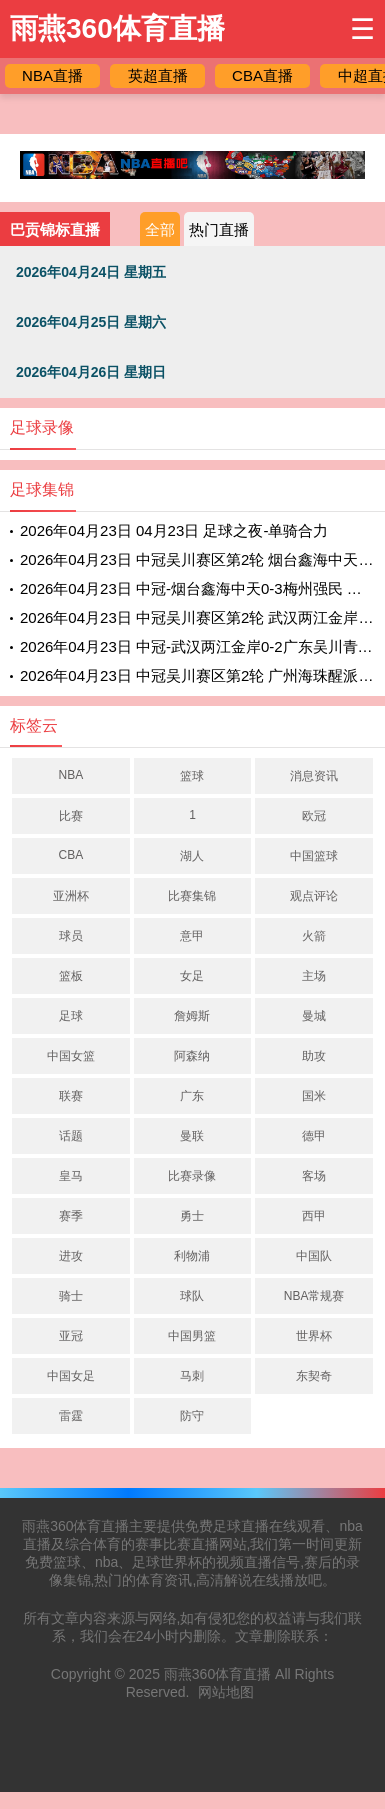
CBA (70, 855)
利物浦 (192, 1256)
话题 (71, 1136)
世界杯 (314, 1336)
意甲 (192, 936)
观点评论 (314, 896)
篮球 (192, 776)
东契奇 (314, 1376)
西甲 (314, 1216)
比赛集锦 (192, 896)
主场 (314, 976)
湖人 (192, 856)
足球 (71, 1016)
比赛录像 (192, 1176)
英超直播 (158, 75)
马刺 (192, 1376)
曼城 (314, 1016)
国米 (314, 1096)
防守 (192, 1416)
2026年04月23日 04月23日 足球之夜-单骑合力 (174, 530)
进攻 (71, 1256)
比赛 (71, 816)
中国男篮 (192, 1336)
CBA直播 (262, 75)
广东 (192, 1096)
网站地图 (226, 1692)
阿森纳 (192, 1056)
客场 (314, 1176)
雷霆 (71, 1416)
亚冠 (71, 1336)
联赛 (71, 1096)
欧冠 (314, 816)
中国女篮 (71, 1056)
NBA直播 (52, 75)
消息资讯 (314, 776)
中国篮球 (314, 856)
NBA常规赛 (314, 1296)
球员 (71, 936)
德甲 (314, 1136)
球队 (192, 1296)
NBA (70, 775)
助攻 (314, 1056)
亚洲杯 (71, 896)
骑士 (71, 1296)
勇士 (192, 1216)
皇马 (71, 1176)
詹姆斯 (192, 1016)
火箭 (314, 936)
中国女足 (71, 1376)
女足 (192, 976)
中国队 (314, 1256)
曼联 (192, 1136)
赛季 (71, 1216)
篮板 (71, 976)
